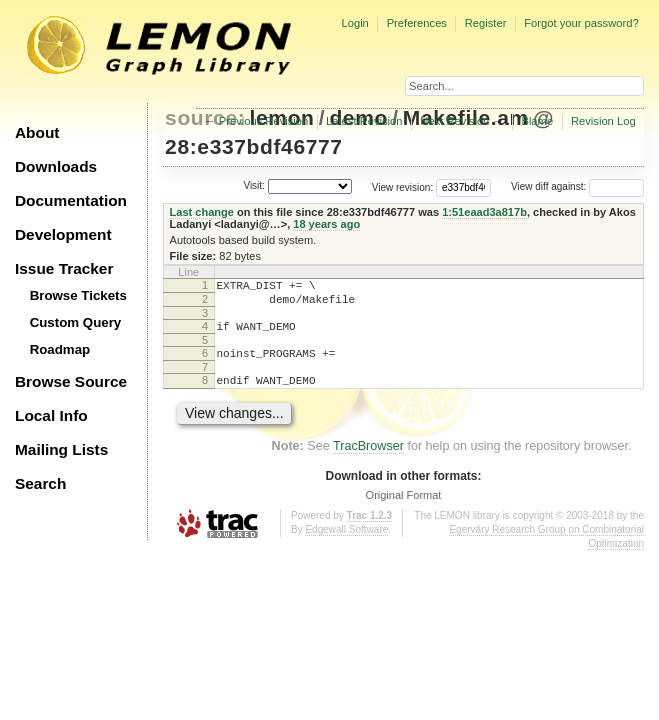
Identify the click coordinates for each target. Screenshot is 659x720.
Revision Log (603, 121)
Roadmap (60, 349)
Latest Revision (364, 121)
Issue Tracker (64, 268)
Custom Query (76, 322)
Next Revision (454, 121)
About (37, 132)
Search (40, 483)
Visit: (254, 185)
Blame (537, 121)
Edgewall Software (346, 544)
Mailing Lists (61, 449)
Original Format (404, 510)
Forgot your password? (581, 23)
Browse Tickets (78, 295)
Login (354, 23)
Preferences (417, 23)
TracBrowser (368, 461)
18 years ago (326, 224)
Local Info (51, 415)
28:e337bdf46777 (254, 146)
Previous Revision (264, 121)
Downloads (56, 166)
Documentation (71, 200)
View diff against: (577, 186)
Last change (202, 212)
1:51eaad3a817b (484, 212)
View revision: (403, 186)
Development (63, 234)
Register (486, 23)
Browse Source (71, 381)
